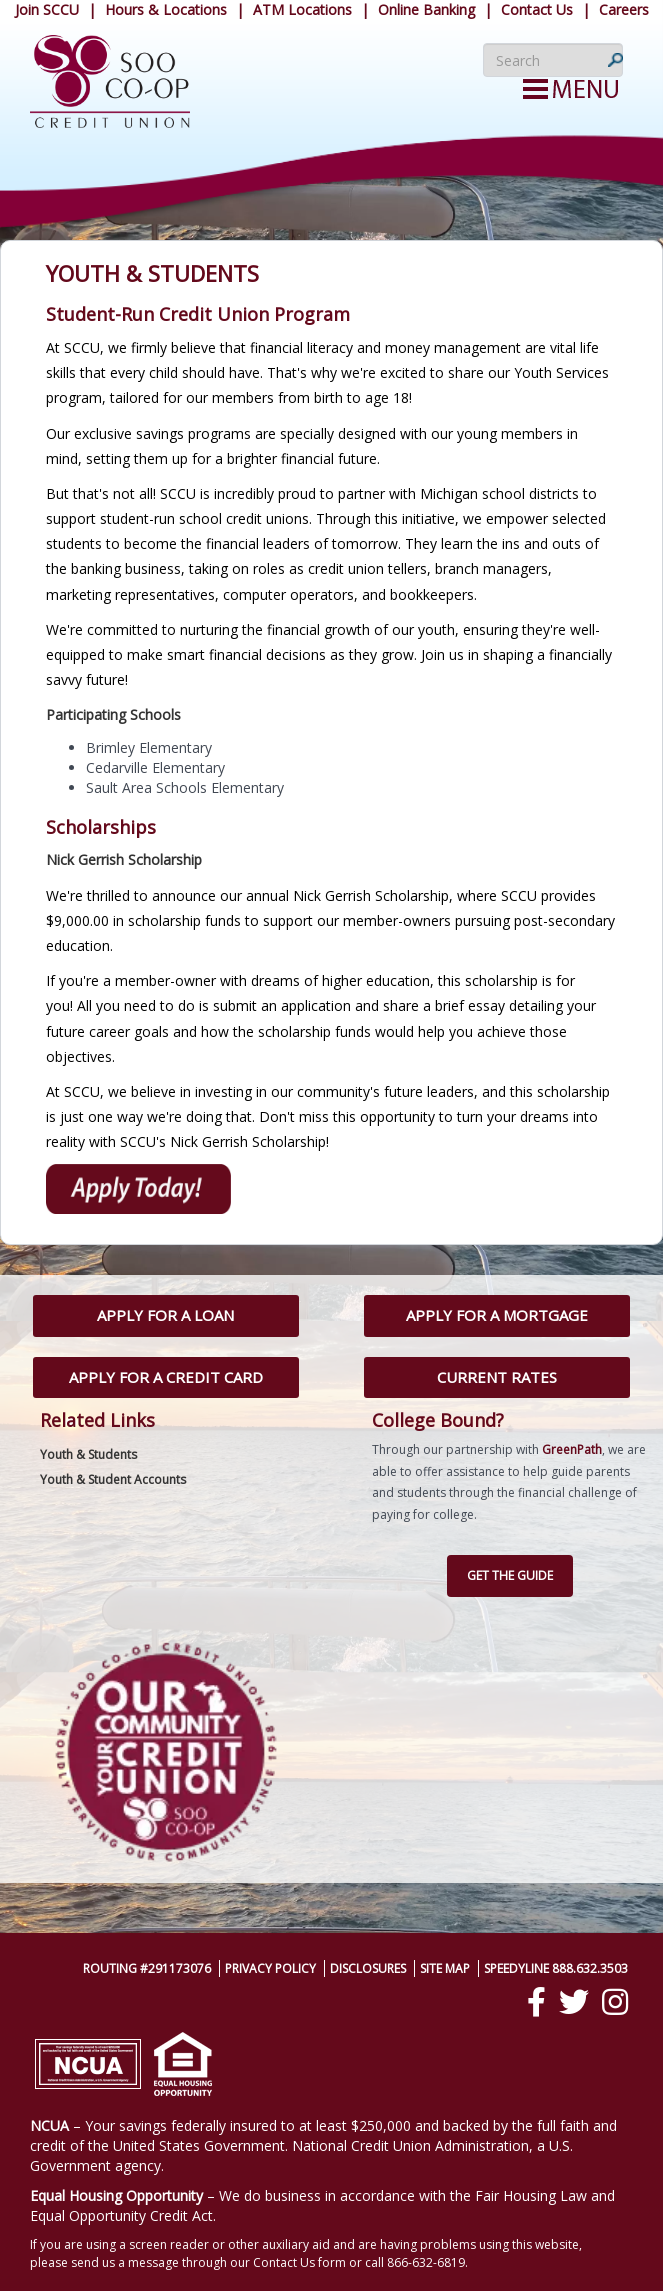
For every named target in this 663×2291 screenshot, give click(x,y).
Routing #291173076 (147, 1968)
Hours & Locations (166, 9)
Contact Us (537, 9)
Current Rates (497, 1377)
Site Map (445, 1968)
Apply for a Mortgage (497, 1315)
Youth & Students (88, 1454)
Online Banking (426, 9)
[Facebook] (536, 2002)
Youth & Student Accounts (113, 1479)
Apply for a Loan (165, 1315)
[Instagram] (615, 2002)
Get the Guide (510, 1575)
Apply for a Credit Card (166, 1377)
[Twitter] (574, 2002)
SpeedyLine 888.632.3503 (556, 1968)
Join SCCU (47, 9)
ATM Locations (302, 9)
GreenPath (572, 1449)
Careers (624, 9)
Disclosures (368, 1968)
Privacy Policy (270, 1968)
